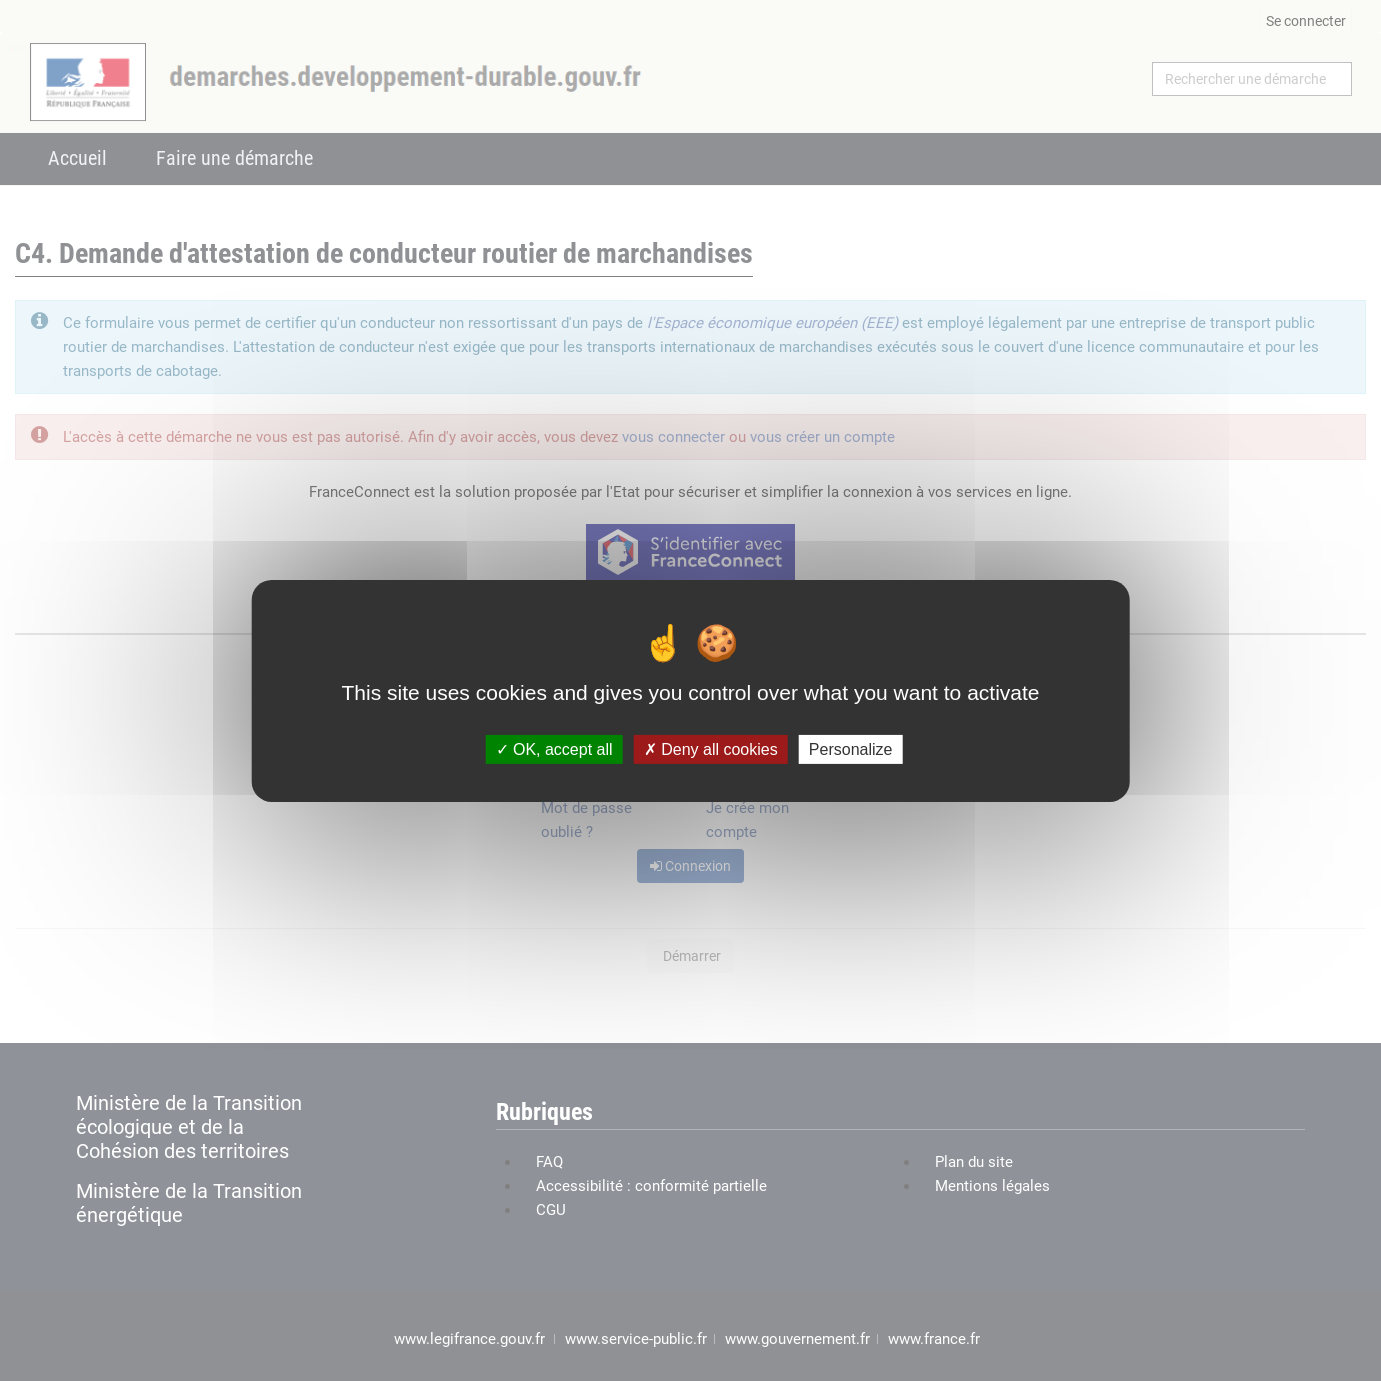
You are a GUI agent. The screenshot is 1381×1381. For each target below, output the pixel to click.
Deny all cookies (711, 748)
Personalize (851, 748)
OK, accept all (554, 748)
